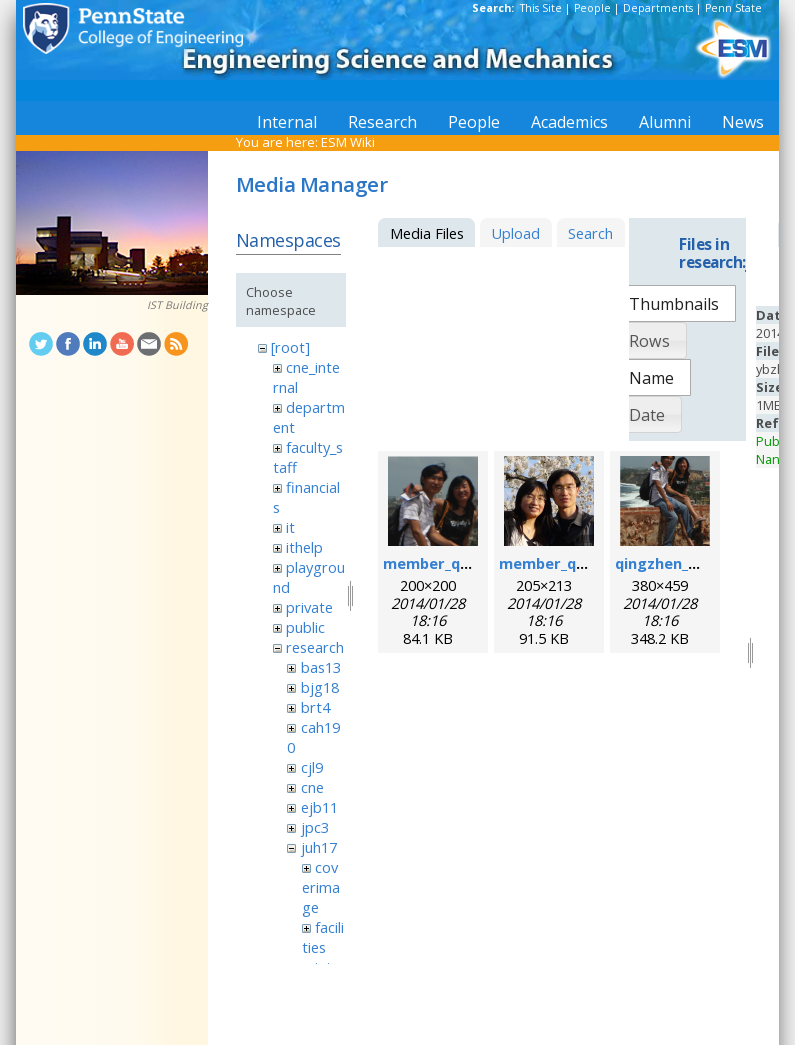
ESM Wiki (348, 142)
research (315, 647)
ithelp (304, 547)
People (592, 8)
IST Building (177, 305)
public (305, 627)
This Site (541, 8)
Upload (515, 233)
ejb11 (319, 807)
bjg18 (320, 687)
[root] (290, 347)
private (309, 607)
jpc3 (315, 827)
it (290, 527)
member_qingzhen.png (466, 563)
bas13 (321, 667)
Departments (658, 8)
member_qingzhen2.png (586, 563)
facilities (323, 937)
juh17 (319, 847)
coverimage (321, 887)
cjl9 (312, 767)
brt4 (315, 707)
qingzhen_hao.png (681, 563)
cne (312, 787)
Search (590, 233)
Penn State (733, 8)
